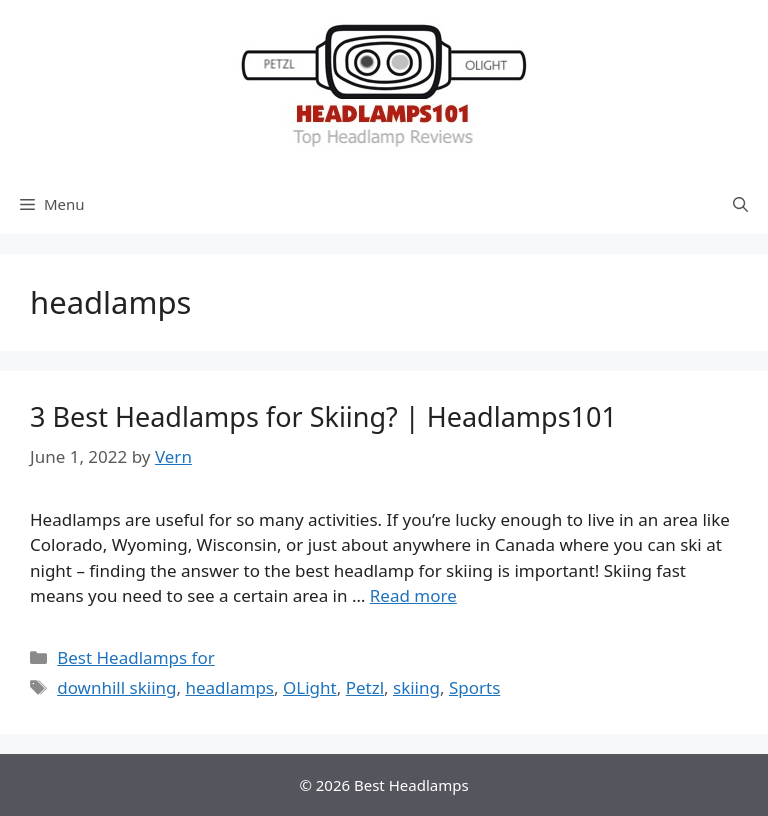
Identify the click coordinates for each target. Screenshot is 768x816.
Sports (474, 687)
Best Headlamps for (136, 657)
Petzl (365, 687)
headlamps (229, 687)
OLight (310, 687)
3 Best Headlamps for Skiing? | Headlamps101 (323, 416)
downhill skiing (116, 687)
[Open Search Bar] (740, 204)
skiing (416, 687)
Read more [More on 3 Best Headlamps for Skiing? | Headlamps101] (413, 595)
